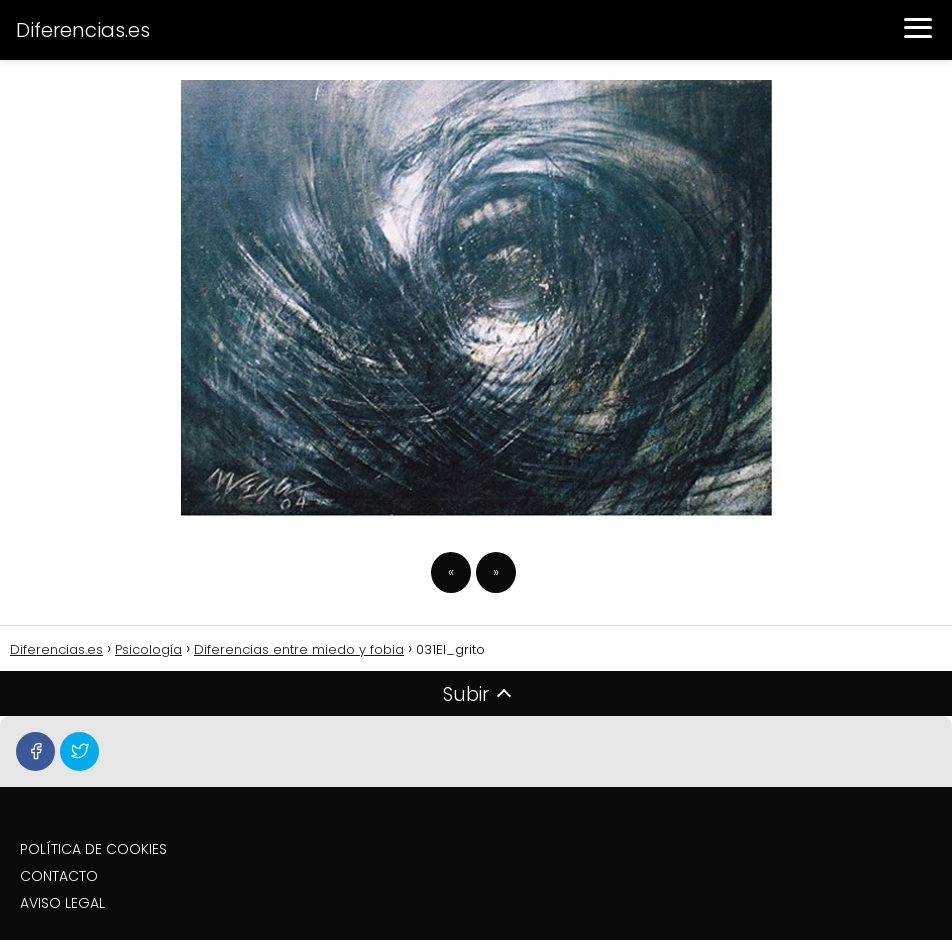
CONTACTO (59, 876)
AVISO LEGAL (62, 903)
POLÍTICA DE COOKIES (93, 849)
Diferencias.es (83, 30)
